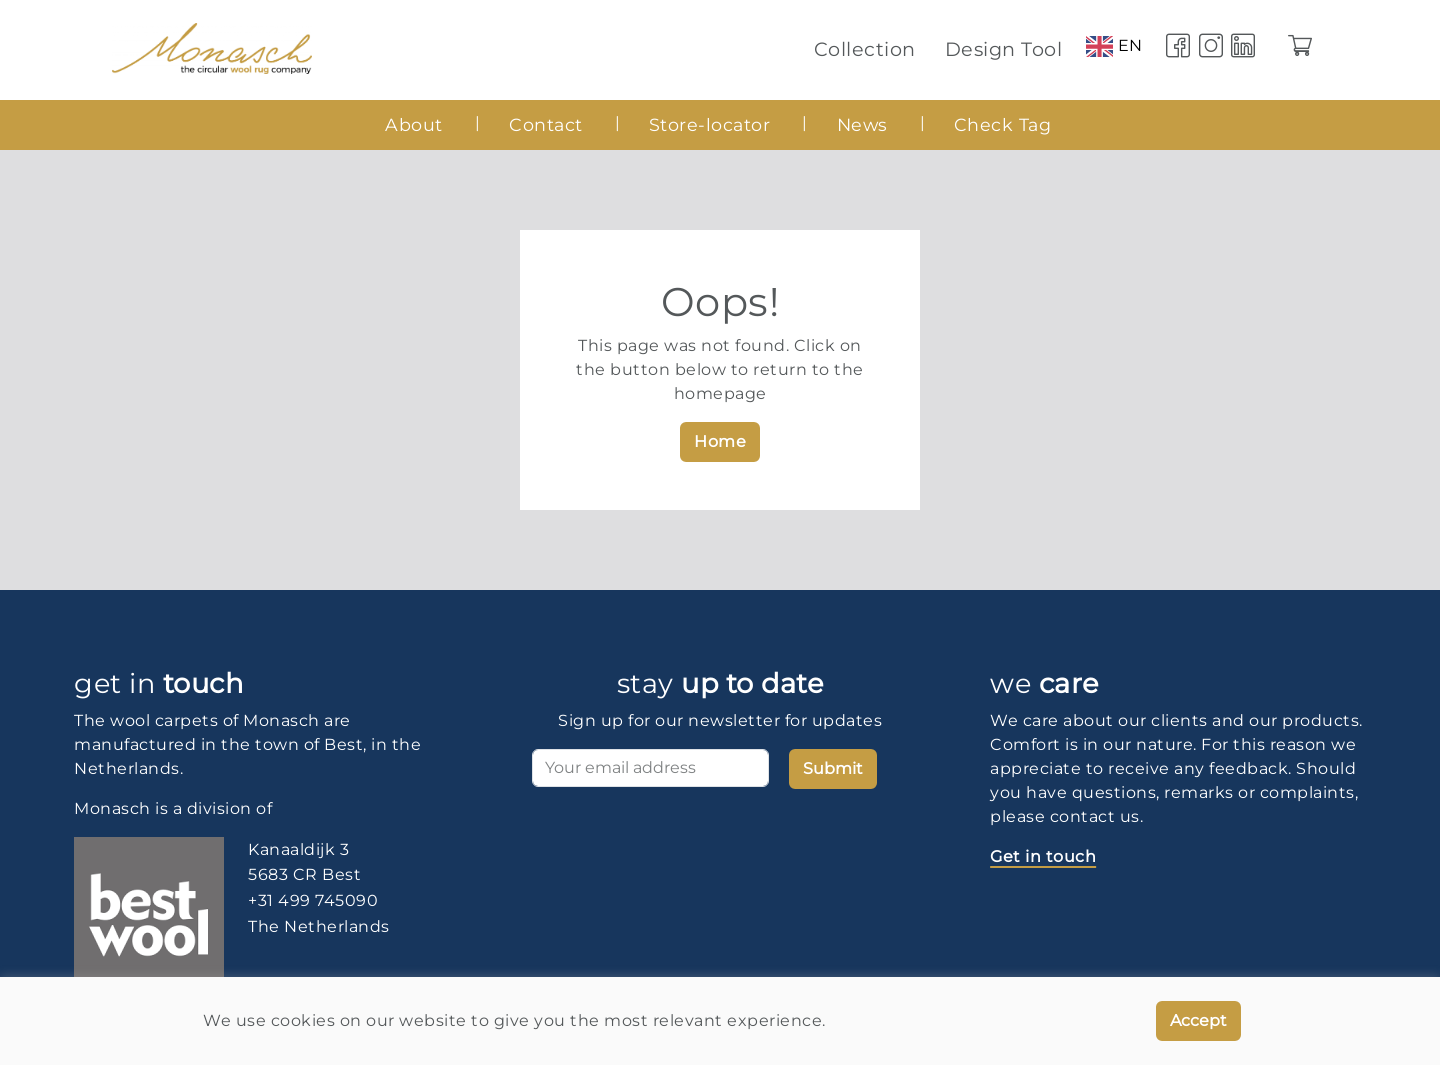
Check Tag (1003, 124)
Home (720, 441)
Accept (1198, 1020)
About (414, 124)
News (862, 124)
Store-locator (710, 124)
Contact (546, 124)
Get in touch (1043, 856)
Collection (865, 49)
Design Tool (1004, 49)
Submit (833, 768)
